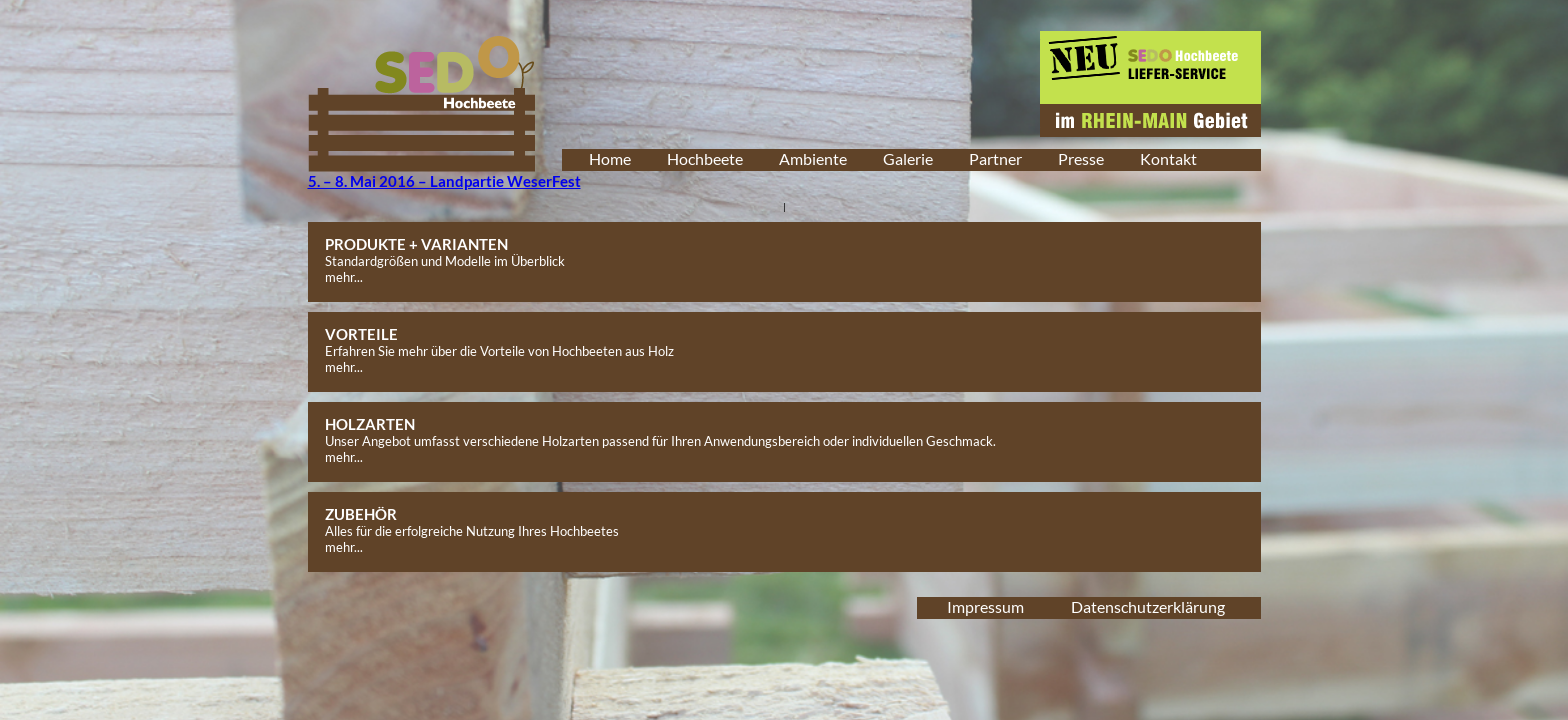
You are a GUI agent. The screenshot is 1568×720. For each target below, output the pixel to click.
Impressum (985, 606)
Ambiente (813, 158)
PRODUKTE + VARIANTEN (416, 244)
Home (610, 158)
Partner (995, 158)
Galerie (908, 158)
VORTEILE (361, 334)
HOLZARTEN (370, 424)
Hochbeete (705, 158)
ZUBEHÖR (361, 514)
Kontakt (1168, 158)
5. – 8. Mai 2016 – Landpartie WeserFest (444, 181)
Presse (1081, 158)
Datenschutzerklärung (1148, 606)
